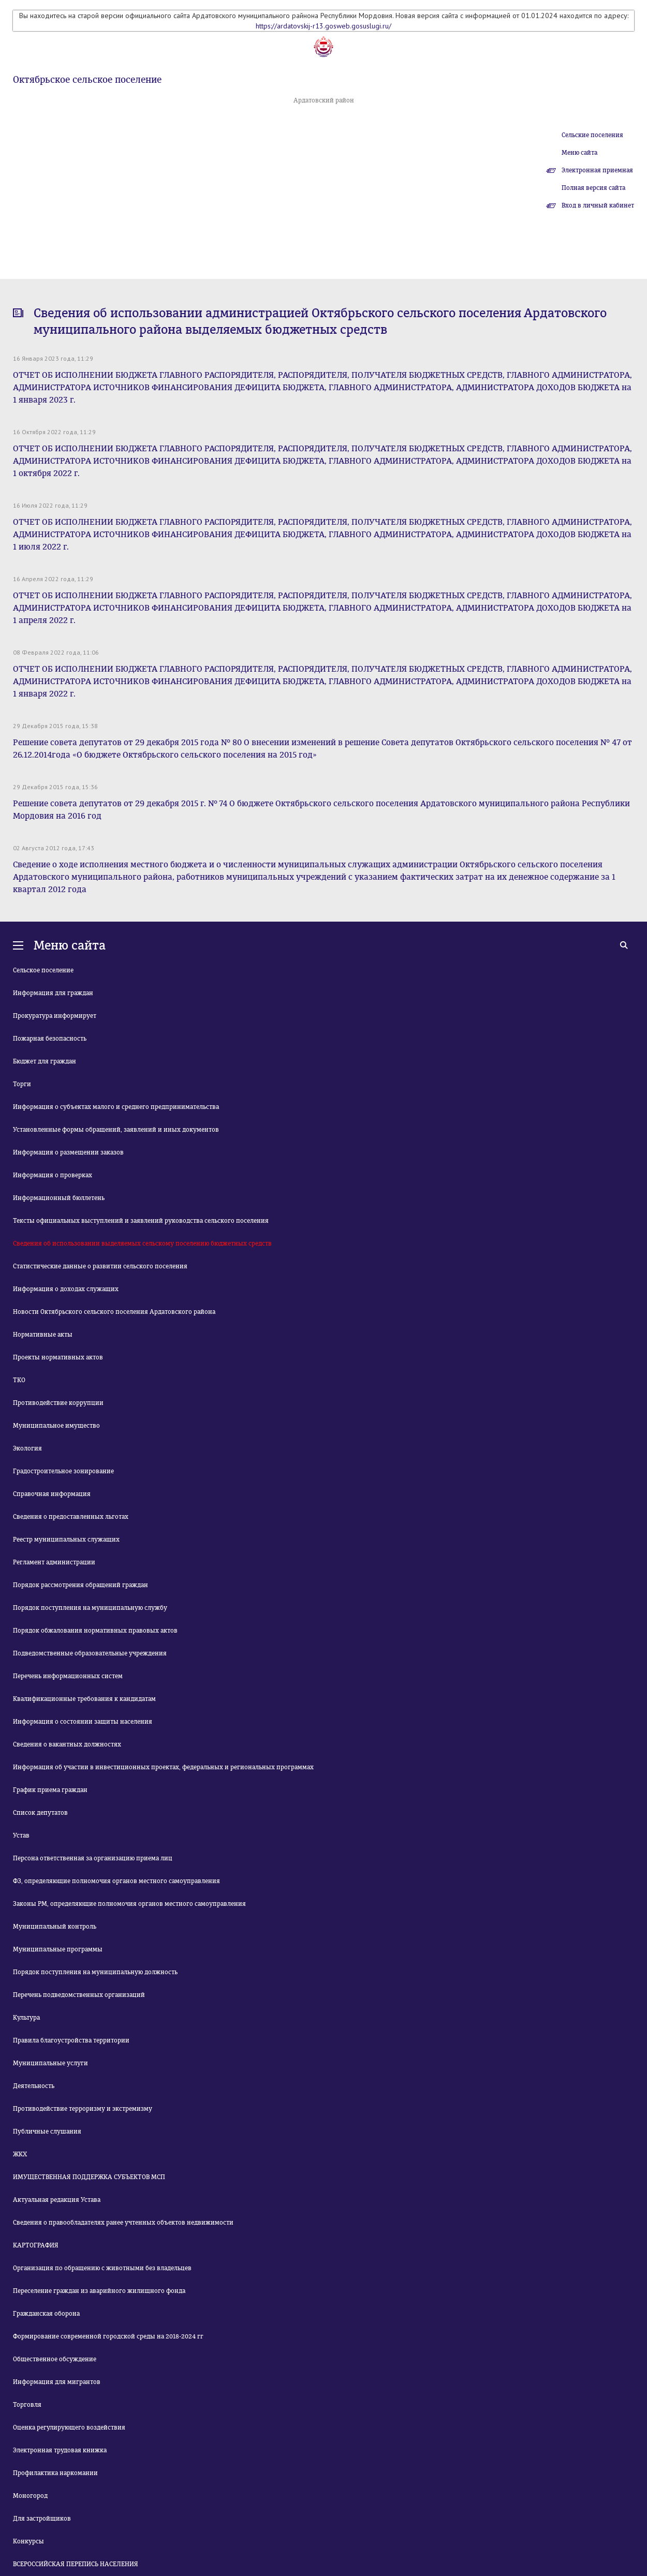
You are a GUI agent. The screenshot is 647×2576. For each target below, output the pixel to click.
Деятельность (33, 2086)
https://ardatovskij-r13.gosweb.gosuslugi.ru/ (323, 26)
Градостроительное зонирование (63, 1471)
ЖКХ (20, 2154)
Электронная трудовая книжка (60, 2450)
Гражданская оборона (46, 2313)
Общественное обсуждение (54, 2359)
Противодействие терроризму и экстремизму (82, 2108)
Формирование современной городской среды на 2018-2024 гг (108, 2336)
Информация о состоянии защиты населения (82, 1721)
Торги (22, 1084)
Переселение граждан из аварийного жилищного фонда (99, 2290)
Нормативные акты (42, 1334)
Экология (27, 1448)
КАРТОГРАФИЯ (35, 2245)
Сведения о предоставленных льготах (70, 1516)
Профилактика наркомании (55, 2473)
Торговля (27, 2404)
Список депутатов (40, 1812)
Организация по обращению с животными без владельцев (102, 2268)
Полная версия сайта (593, 187)
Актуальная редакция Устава (56, 2199)
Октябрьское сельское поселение (87, 79)
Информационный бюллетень (59, 1198)
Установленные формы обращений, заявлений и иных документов (116, 1129)
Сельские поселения (592, 135)
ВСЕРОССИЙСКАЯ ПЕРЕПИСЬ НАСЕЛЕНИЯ (75, 2564)
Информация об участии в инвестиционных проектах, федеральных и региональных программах (163, 1767)
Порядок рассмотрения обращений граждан (80, 1585)
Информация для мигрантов (56, 2382)
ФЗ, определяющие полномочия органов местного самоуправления (116, 1881)
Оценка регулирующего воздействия (69, 2427)
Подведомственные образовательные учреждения (90, 1653)
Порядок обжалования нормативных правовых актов (95, 1630)
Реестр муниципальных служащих (66, 1539)
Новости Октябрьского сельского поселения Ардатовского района (114, 1311)
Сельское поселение (43, 970)
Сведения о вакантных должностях (67, 1744)
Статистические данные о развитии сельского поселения (100, 1266)
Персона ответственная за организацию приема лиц (92, 1858)
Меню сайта (579, 152)
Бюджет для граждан (44, 1061)
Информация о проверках (52, 1175)
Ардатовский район (323, 100)
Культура (26, 2017)
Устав (21, 1835)
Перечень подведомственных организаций (79, 1994)
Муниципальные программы (57, 1949)
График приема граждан (50, 1790)
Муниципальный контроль (54, 1926)
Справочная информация (52, 1494)
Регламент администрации (54, 1562)
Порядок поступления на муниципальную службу (90, 1607)
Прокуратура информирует (54, 1015)
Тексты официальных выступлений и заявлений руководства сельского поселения (141, 1220)
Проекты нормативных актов (58, 1357)
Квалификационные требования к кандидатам (84, 1698)
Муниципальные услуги (50, 2063)
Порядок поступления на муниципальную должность (95, 1972)
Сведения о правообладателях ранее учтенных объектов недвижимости (123, 2222)
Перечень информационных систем (68, 1676)
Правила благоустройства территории (71, 2040)
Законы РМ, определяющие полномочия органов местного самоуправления (129, 1903)
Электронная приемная (597, 170)
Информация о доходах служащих (66, 1289)
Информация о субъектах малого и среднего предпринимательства (116, 1107)
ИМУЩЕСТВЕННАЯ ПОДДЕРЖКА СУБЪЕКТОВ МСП (89, 2177)
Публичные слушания (47, 2131)
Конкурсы (28, 2541)
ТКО (19, 1380)
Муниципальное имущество (56, 1425)
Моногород (30, 2495)
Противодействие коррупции (58, 1403)
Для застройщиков (42, 2518)
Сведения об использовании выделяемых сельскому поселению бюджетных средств (142, 1243)
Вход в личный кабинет (598, 205)
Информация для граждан (53, 993)
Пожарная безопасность (49, 1038)
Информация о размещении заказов (68, 1152)
